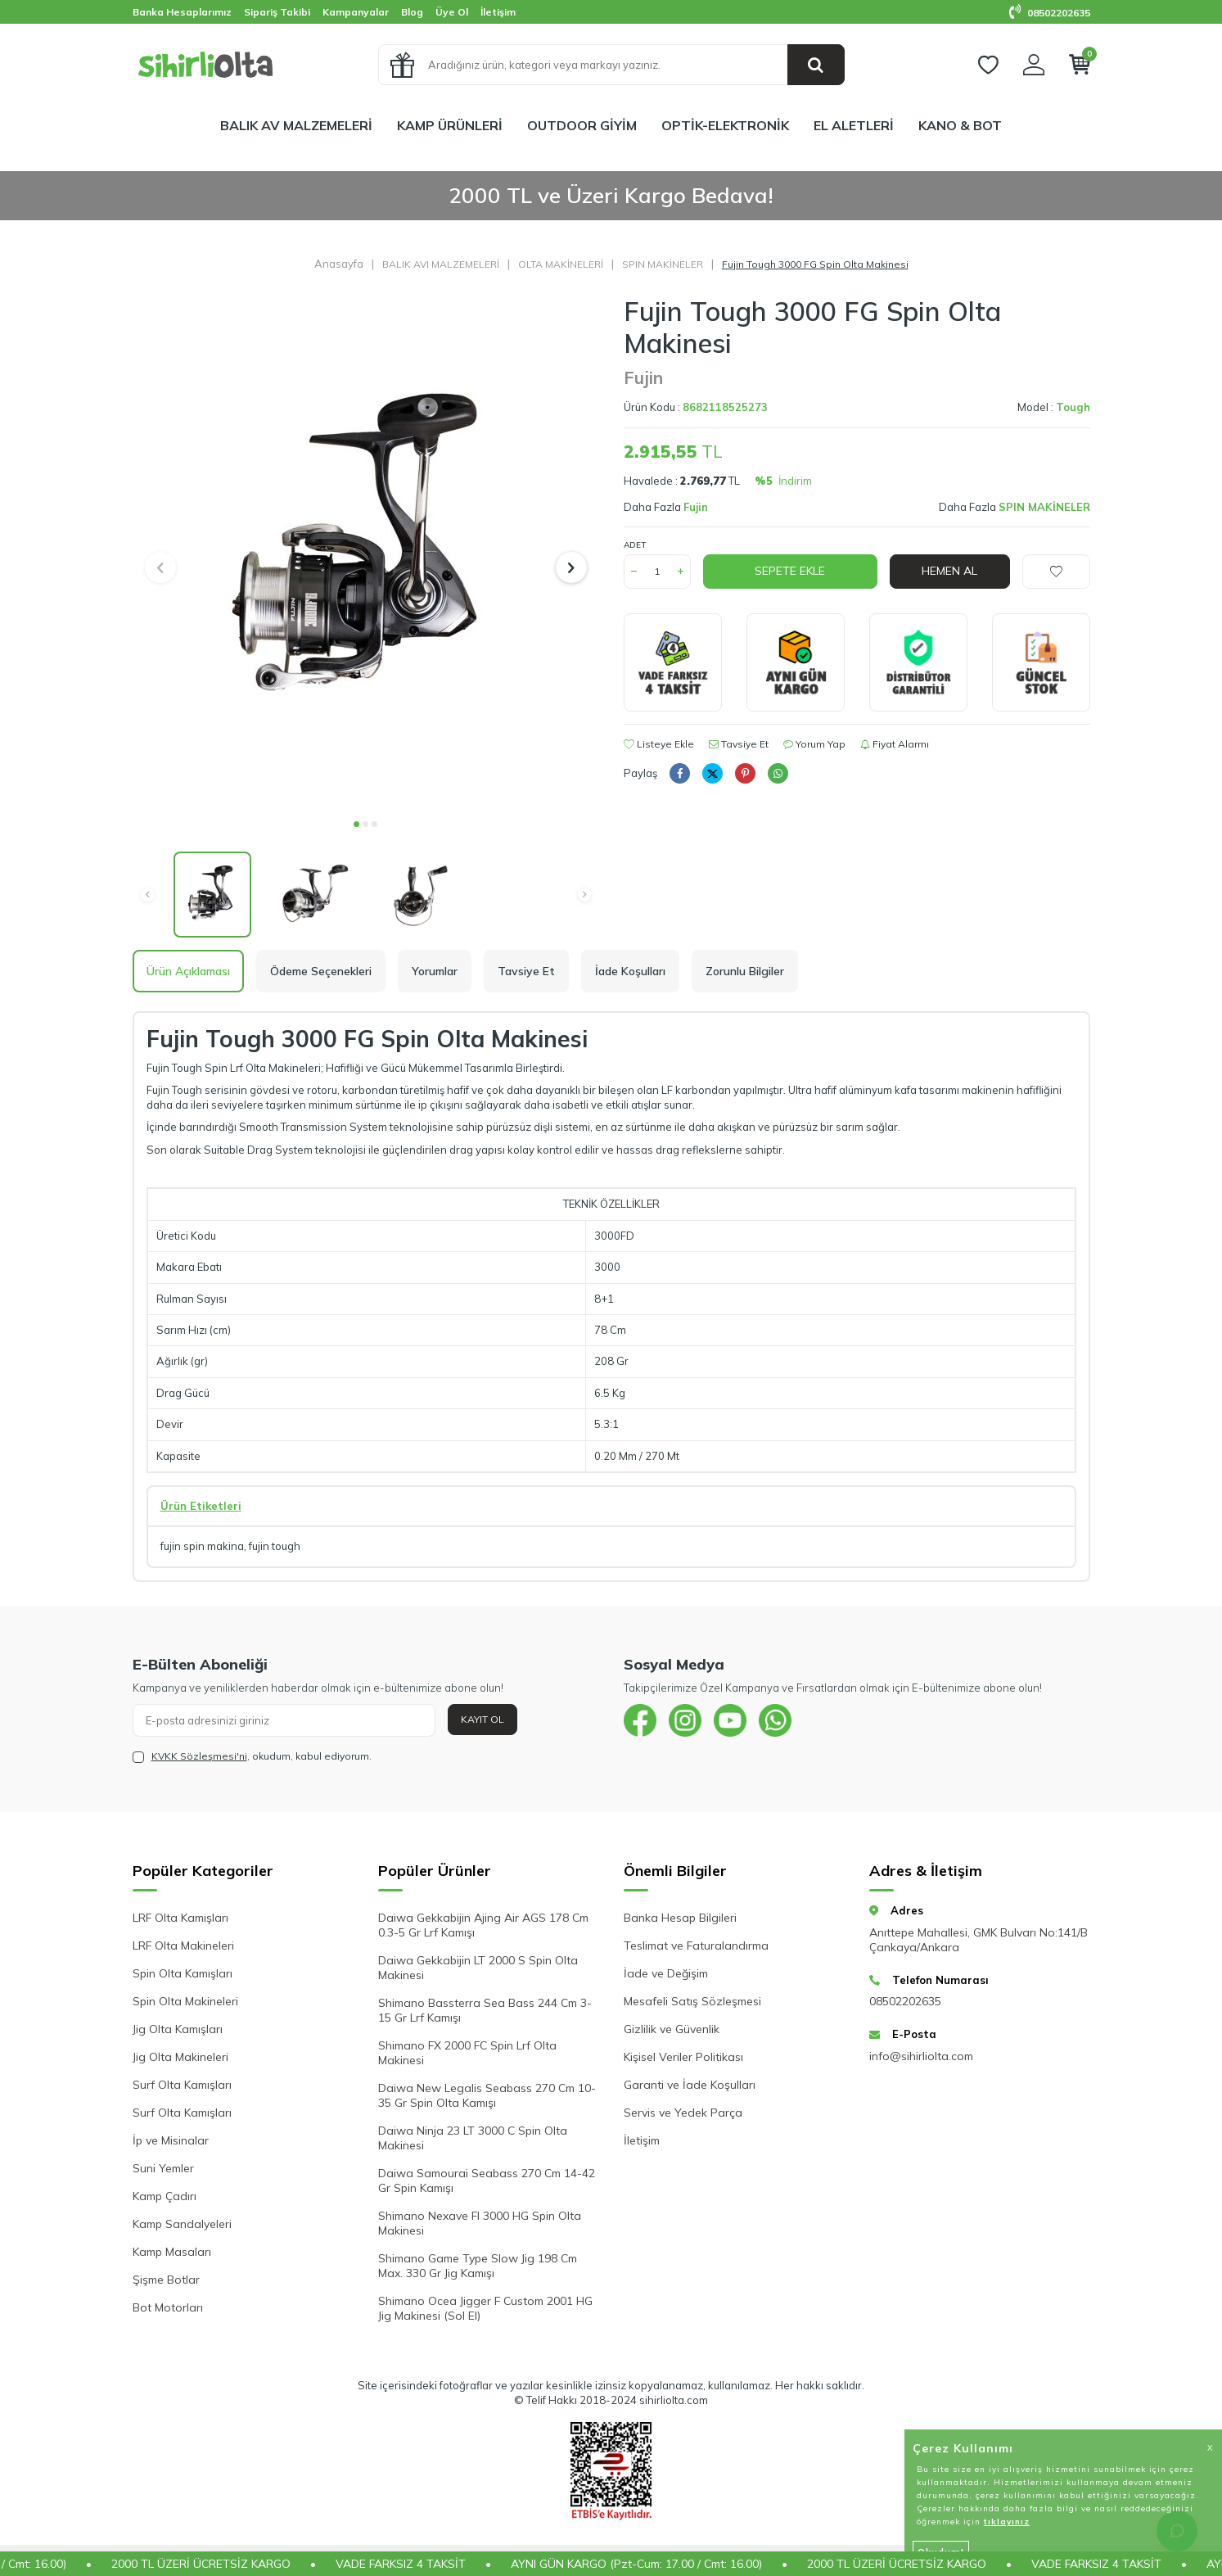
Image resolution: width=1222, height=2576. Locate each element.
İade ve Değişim (666, 1973)
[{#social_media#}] (640, 1720)
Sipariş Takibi (277, 12)
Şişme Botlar (166, 2279)
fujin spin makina (202, 1545)
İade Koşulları (630, 971)
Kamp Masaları (172, 2251)
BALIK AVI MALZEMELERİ (440, 264)
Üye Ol (451, 12)
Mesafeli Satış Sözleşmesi (692, 2001)
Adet (635, 545)
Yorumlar (435, 971)
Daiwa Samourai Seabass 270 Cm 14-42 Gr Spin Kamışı (486, 2180)
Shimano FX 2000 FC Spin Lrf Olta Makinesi (467, 2053)
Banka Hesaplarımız (182, 12)
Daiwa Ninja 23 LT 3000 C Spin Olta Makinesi (472, 2138)
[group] (366, 552)
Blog (412, 12)
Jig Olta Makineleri (180, 2057)
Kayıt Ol (482, 1719)
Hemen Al (949, 570)
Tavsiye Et (739, 744)
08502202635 (1049, 13)
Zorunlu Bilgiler (745, 971)
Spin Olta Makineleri (185, 2001)
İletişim (498, 12)
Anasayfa (338, 263)
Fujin (643, 377)
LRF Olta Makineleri (183, 1945)
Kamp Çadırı (164, 2196)
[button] (356, 824)
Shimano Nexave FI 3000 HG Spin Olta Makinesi (479, 2223)
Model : (1053, 407)
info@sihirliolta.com (921, 2056)
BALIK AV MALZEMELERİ (296, 125)
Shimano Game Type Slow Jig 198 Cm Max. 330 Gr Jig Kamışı (477, 2265)
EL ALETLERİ (854, 125)
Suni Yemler (163, 2168)
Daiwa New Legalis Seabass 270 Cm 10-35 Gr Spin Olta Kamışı (487, 2095)
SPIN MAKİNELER (662, 264)
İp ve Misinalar (171, 2140)
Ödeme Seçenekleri (321, 971)
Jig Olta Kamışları (178, 2029)
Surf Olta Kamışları (182, 2084)
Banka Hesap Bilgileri (680, 1917)
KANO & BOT (960, 125)
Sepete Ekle (790, 570)
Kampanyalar (355, 12)
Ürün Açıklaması (188, 971)
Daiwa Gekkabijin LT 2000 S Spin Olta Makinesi (478, 1967)
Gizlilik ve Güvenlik (671, 2029)
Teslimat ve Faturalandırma (696, 1945)
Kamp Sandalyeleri (182, 2224)
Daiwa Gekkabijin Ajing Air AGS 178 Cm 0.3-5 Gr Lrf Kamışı (483, 1925)
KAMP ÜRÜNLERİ (450, 125)
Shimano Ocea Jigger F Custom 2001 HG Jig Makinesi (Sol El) (485, 2308)
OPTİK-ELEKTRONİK (725, 125)
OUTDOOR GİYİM (582, 125)
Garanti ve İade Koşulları (689, 2084)
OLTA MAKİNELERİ (560, 264)
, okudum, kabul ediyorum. (252, 1756)
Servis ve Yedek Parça (683, 2112)
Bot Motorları (168, 2307)
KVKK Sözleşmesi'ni (199, 1756)
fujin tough (274, 1545)
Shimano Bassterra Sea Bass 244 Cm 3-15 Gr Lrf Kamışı (485, 2010)
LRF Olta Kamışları (180, 1917)
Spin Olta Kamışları (182, 1973)
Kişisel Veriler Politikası (683, 2057)
